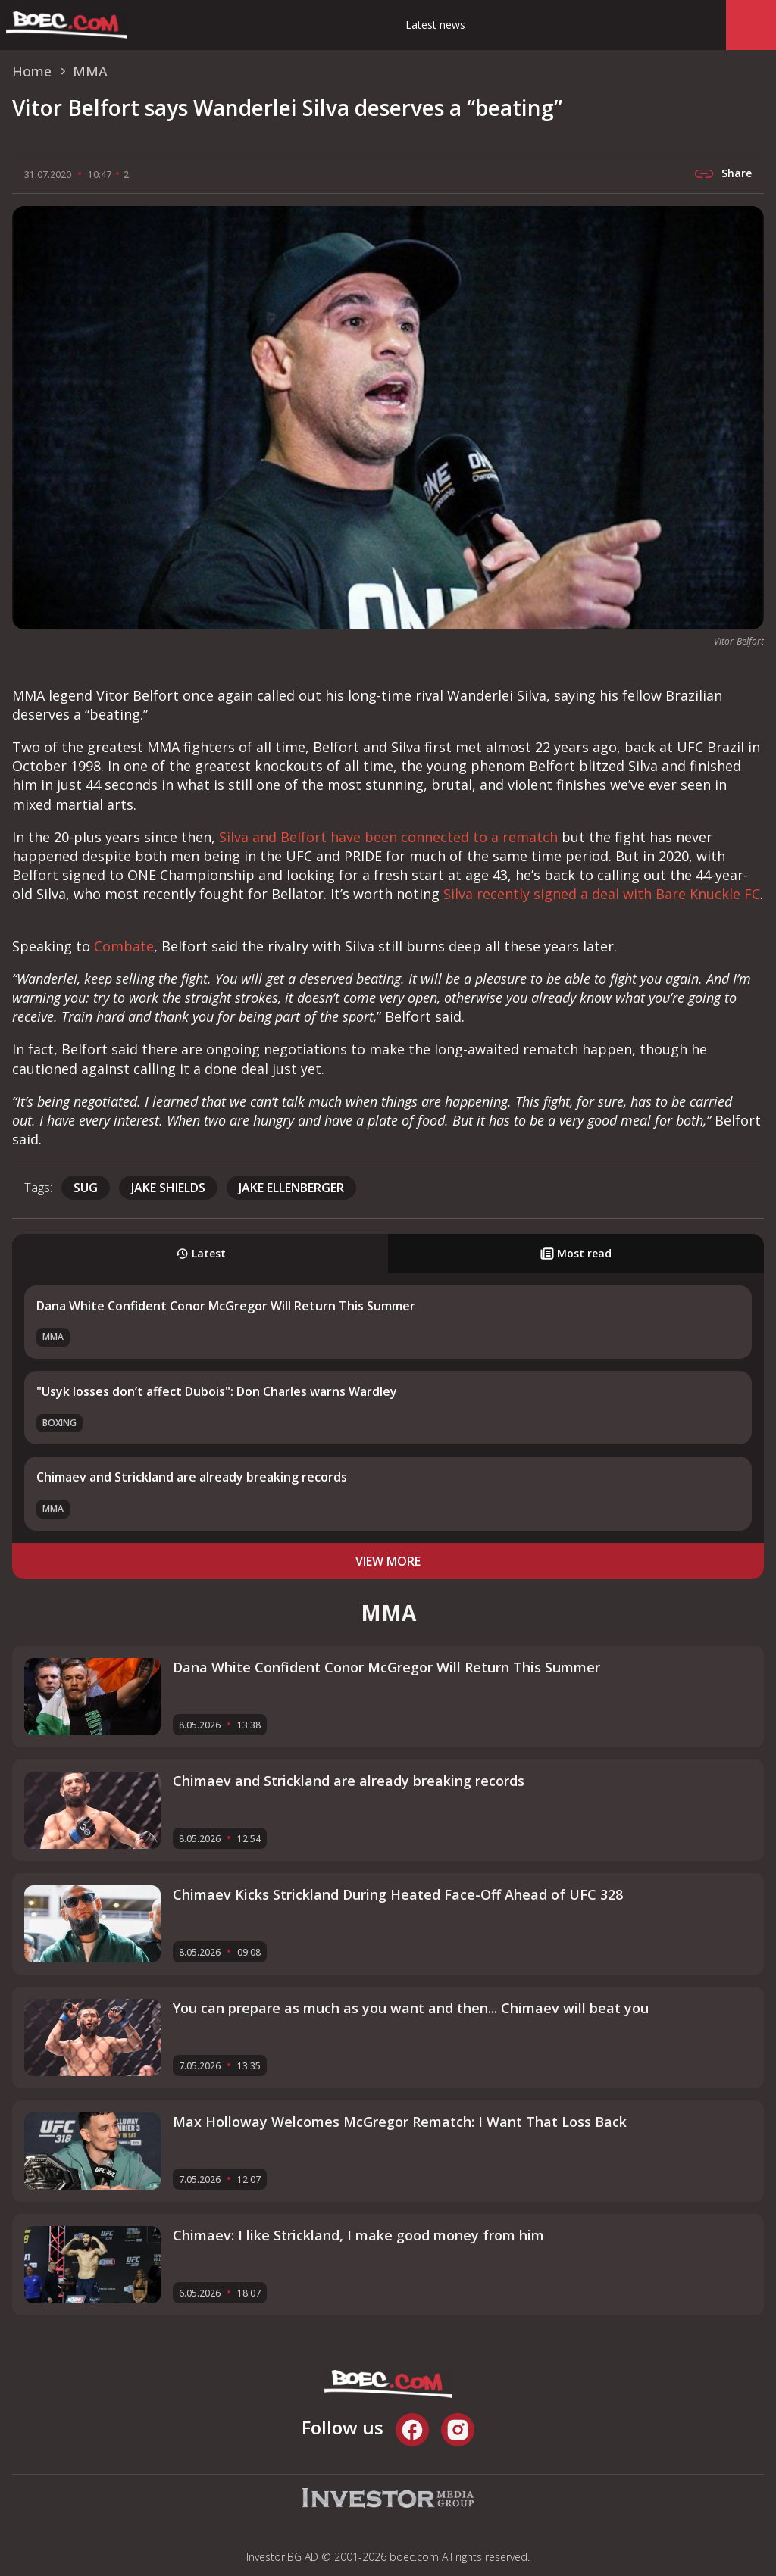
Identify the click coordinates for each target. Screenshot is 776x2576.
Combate (124, 946)
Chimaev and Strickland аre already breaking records (191, 1477)
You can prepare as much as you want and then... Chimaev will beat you (411, 2008)
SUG (86, 1187)
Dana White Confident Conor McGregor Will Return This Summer (225, 1305)
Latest (200, 1253)
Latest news (435, 24)
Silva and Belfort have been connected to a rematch (388, 837)
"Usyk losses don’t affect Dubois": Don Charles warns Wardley (216, 1391)
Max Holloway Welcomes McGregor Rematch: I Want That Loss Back (400, 2121)
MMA (53, 1336)
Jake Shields (168, 1187)
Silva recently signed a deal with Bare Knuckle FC (601, 894)
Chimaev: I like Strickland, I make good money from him (358, 2235)
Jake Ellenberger (291, 1187)
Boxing (59, 1422)
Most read (576, 1253)
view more (388, 1561)
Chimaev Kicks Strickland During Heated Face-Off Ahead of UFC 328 (398, 1894)
